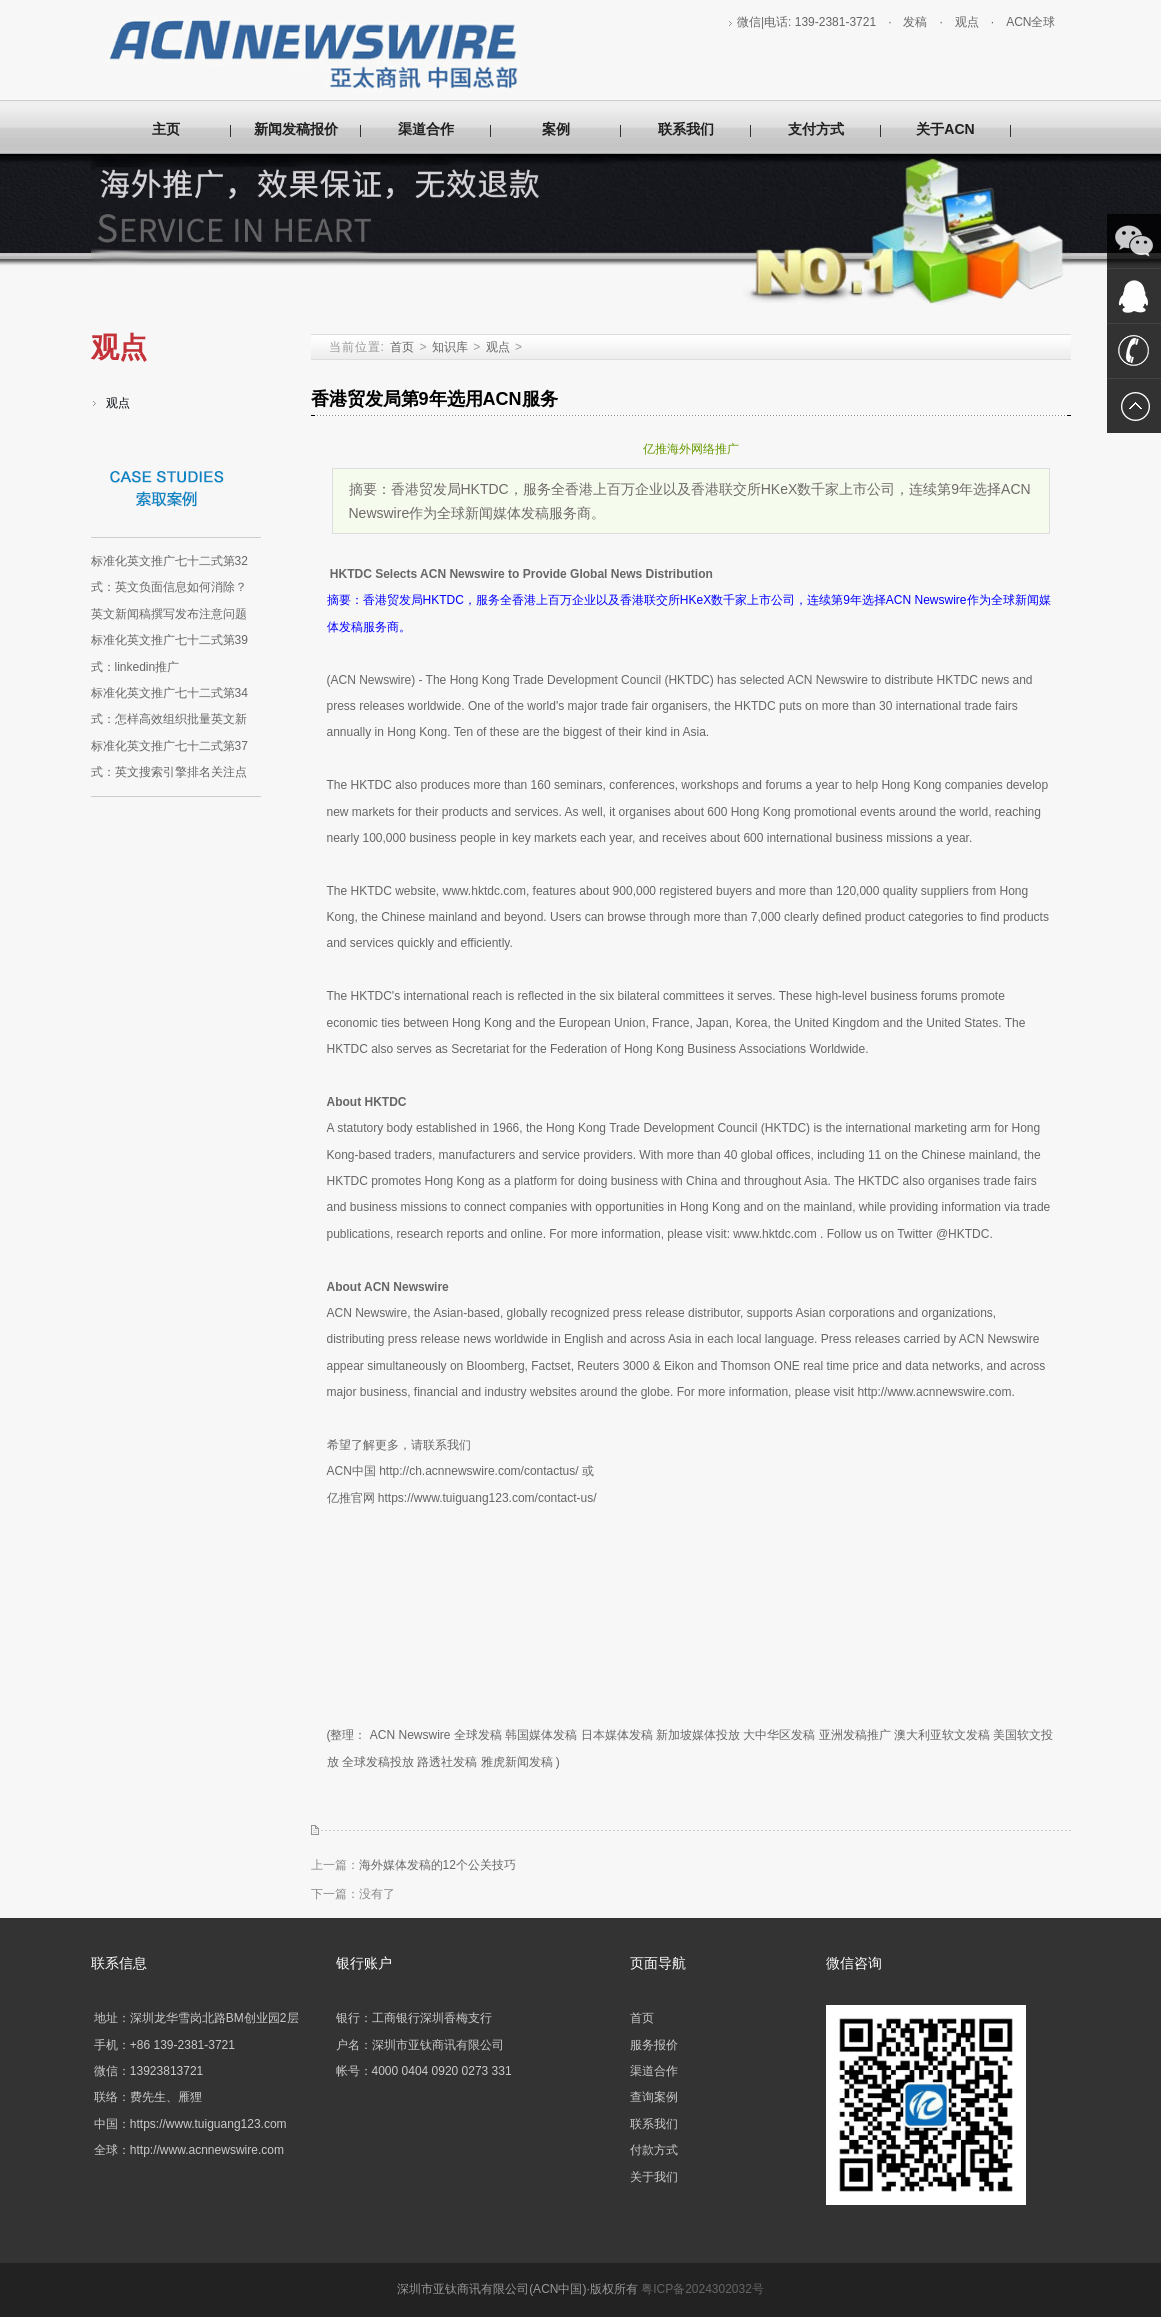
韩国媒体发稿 (541, 1735)
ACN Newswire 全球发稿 (436, 1735)
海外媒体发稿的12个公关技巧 (437, 1865)
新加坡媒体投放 (698, 1735)
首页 (402, 347)
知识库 (450, 347)
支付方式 (816, 129)
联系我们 (686, 129)
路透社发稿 (447, 1762)
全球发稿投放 (378, 1762)
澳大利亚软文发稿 (942, 1735)
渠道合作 (426, 129)
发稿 (915, 22)
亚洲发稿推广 (855, 1735)
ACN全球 (1030, 22)
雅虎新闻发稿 (517, 1762)
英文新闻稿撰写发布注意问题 (169, 614)
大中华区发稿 (779, 1735)
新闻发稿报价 (296, 129)
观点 (967, 22)
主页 (166, 129)
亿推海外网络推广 (691, 449)
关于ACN (945, 129)
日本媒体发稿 (617, 1735)
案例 (556, 129)
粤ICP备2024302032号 (702, 2289)
